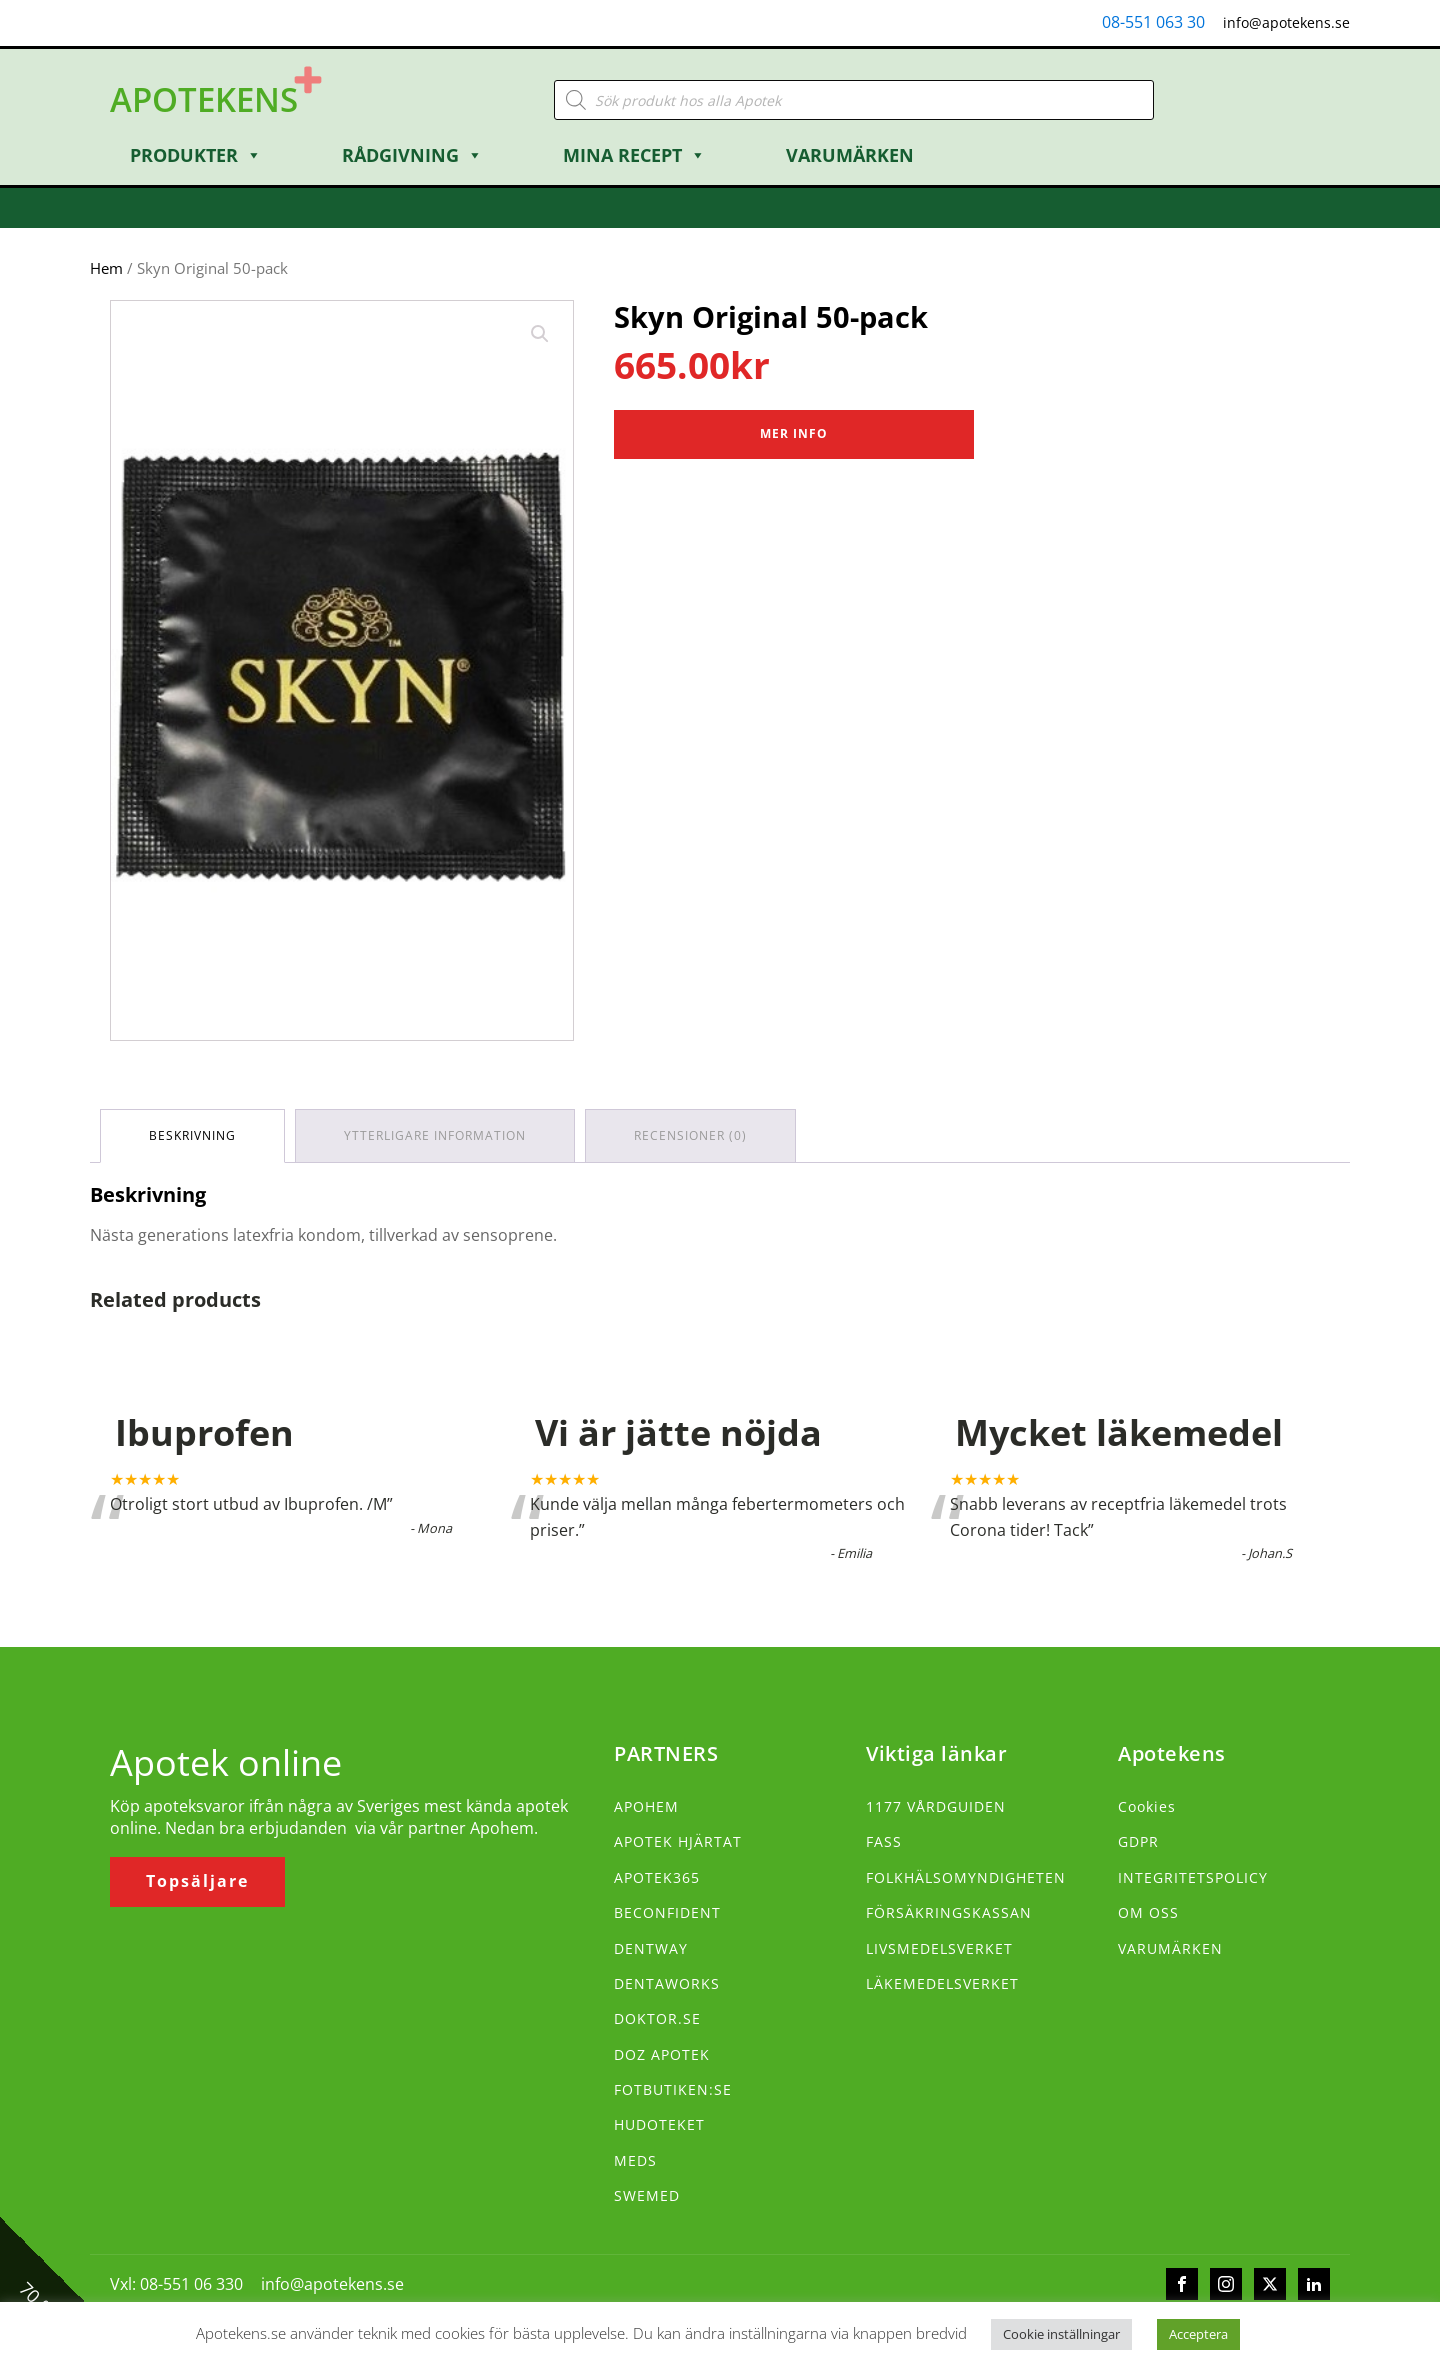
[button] (540, 334)
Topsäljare (197, 1881)
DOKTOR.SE (657, 2018)
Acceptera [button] (1198, 2334)
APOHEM (646, 1806)
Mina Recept (634, 155)
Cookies (1147, 1806)
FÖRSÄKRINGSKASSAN (949, 1912)
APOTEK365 (657, 1877)
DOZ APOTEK (662, 2054)
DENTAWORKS (667, 1983)
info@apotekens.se (1286, 22)
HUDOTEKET (659, 2124)
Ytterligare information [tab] (435, 1135)
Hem (106, 268)
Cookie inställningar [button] (1061, 2334)
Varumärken (850, 155)
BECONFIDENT (667, 1912)
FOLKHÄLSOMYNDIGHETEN (966, 1877)
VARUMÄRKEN (1170, 1948)
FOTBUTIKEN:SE (673, 2089)
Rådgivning (412, 155)
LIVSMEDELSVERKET (939, 1948)
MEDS (635, 2160)
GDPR (1138, 1841)
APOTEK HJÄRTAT (678, 1841)
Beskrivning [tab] (192, 1135)
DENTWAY (651, 1948)
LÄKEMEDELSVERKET (942, 1983)
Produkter (196, 155)
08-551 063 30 (1153, 22)
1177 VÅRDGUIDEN (936, 1806)
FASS (884, 1841)
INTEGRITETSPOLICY (1193, 1877)
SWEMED (647, 2195)
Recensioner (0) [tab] (690, 1135)
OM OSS (1148, 1912)
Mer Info (794, 433)
